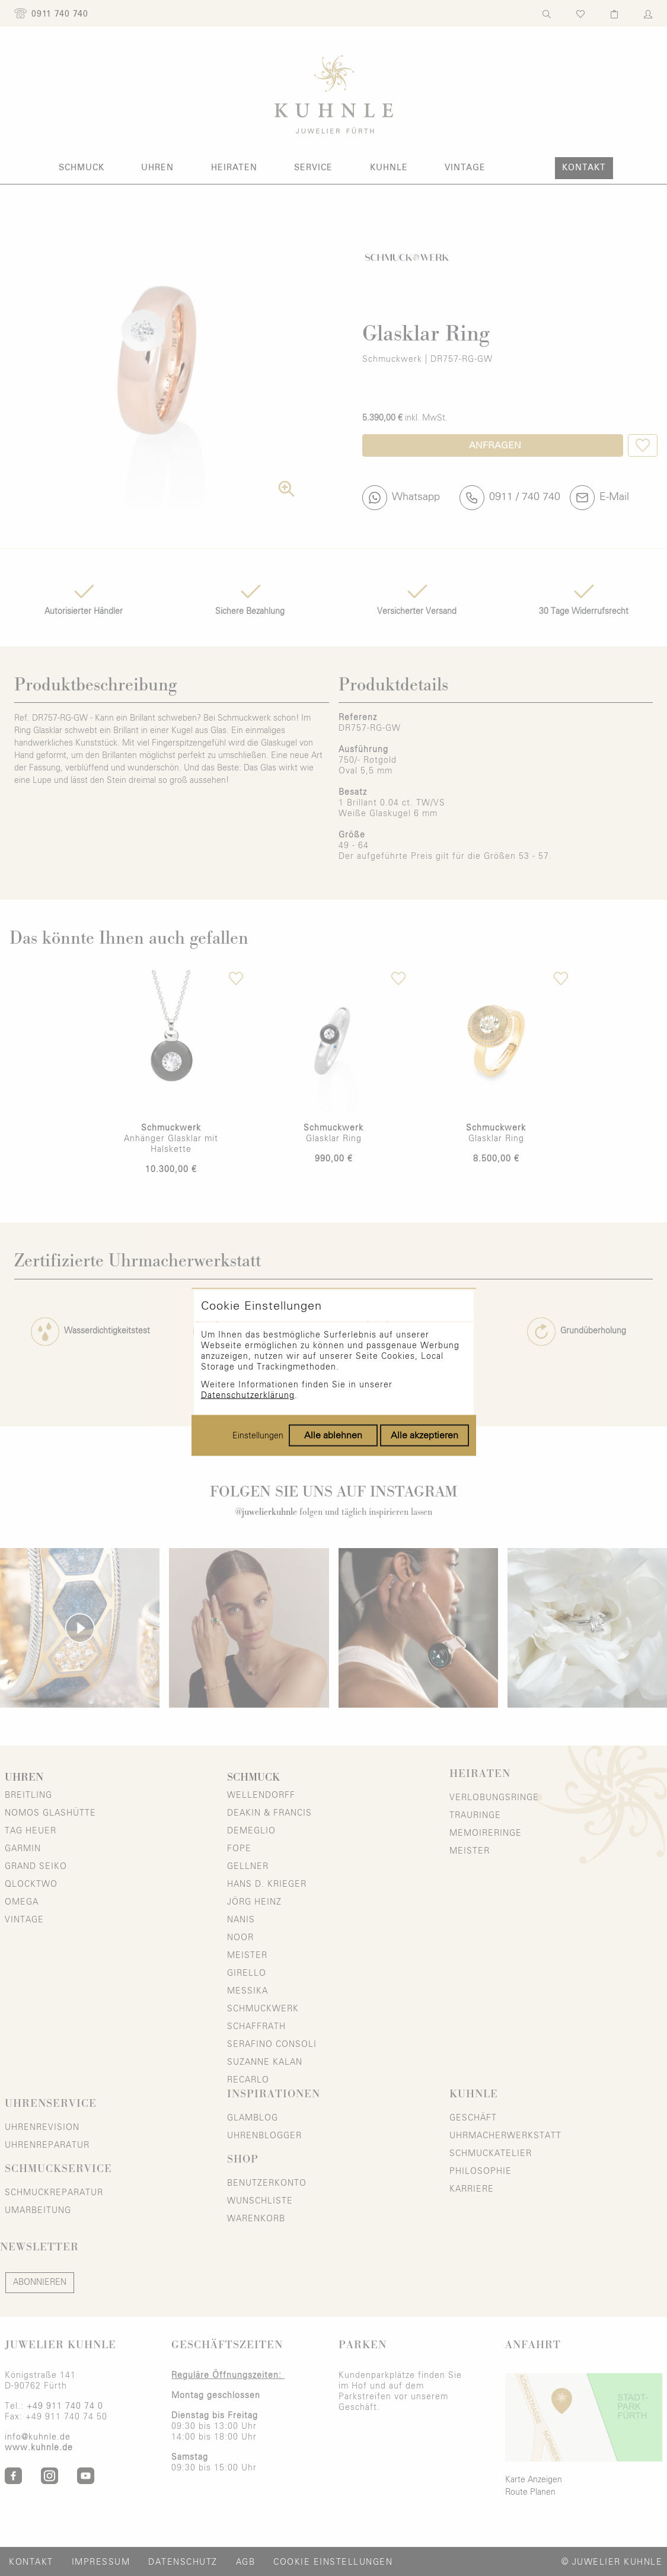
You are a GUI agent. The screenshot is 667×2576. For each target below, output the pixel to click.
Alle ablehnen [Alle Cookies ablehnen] (333, 1351)
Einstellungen (257, 1352)
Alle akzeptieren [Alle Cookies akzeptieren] (424, 1351)
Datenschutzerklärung (248, 1311)
